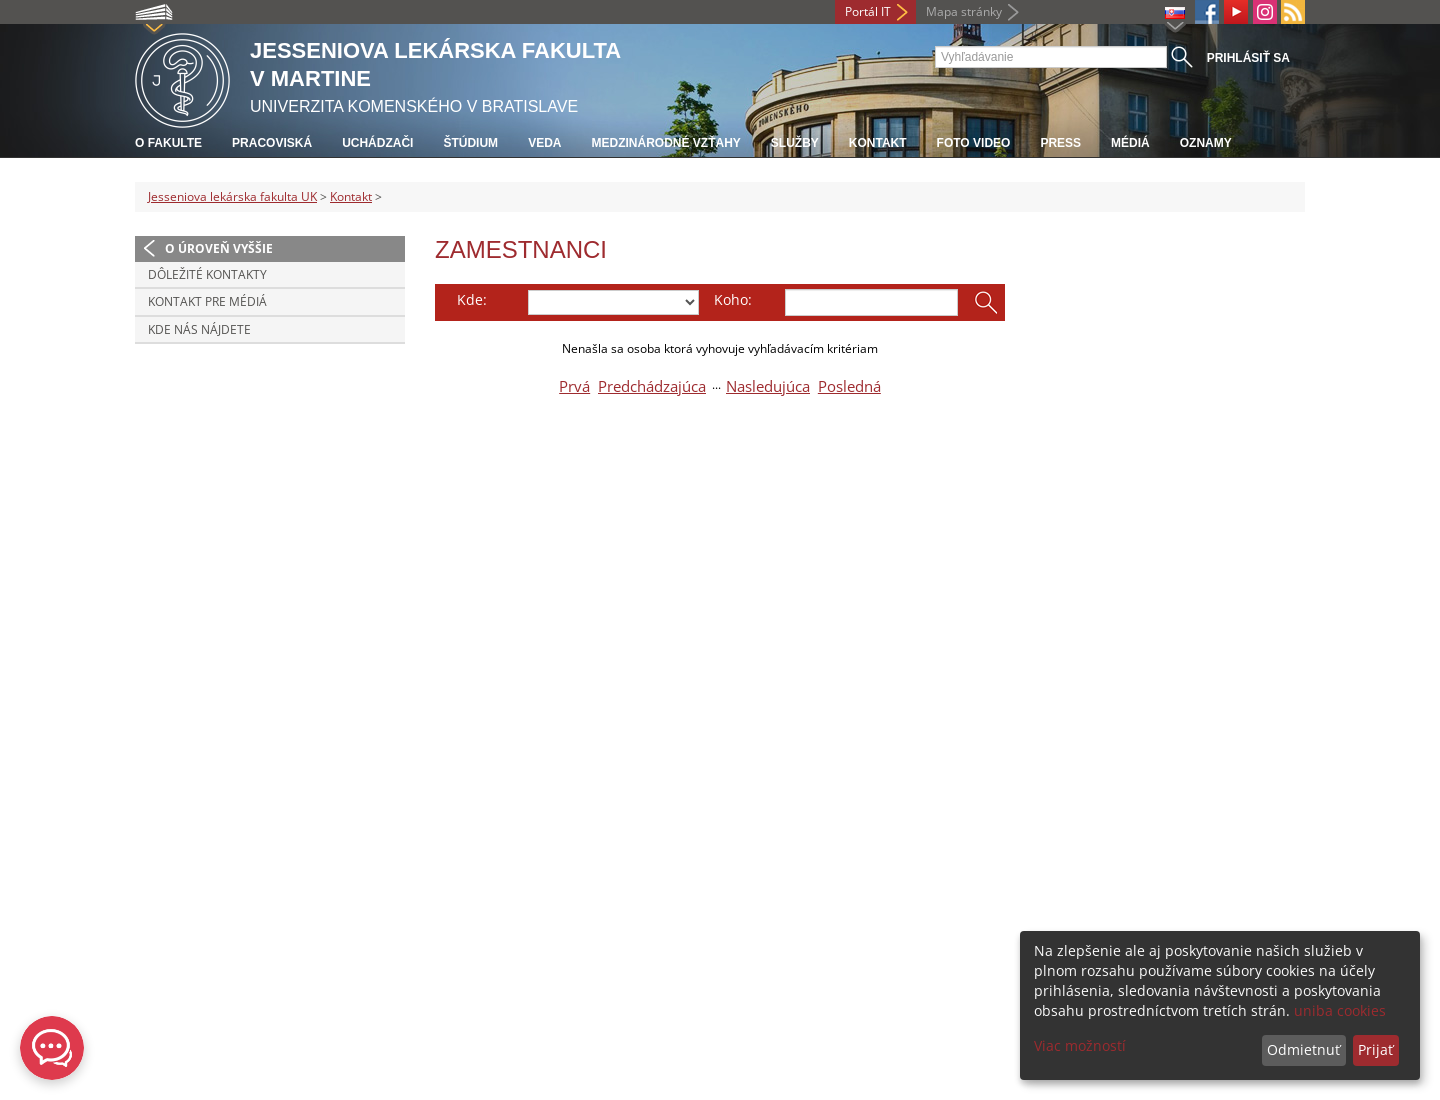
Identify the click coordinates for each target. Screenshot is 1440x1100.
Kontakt (878, 143)
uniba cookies (1340, 1010)
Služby (795, 143)
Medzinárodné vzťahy (665, 143)
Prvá (574, 386)
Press (1060, 143)
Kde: (472, 299)
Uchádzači (377, 143)
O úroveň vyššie (219, 248)
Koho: (733, 299)
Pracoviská (272, 143)
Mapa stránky (964, 11)
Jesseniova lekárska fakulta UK (232, 196)
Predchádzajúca (652, 386)
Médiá (1130, 143)
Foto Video (974, 143)
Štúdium (470, 143)
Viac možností (1080, 1045)
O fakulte (168, 143)
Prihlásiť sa (1248, 58)
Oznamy (1206, 143)
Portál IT (868, 11)
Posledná (849, 386)
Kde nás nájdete (199, 329)
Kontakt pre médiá (207, 301)
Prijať (1375, 1049)
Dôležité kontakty (207, 274)
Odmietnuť (1303, 1049)
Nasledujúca (768, 386)
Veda (544, 143)
